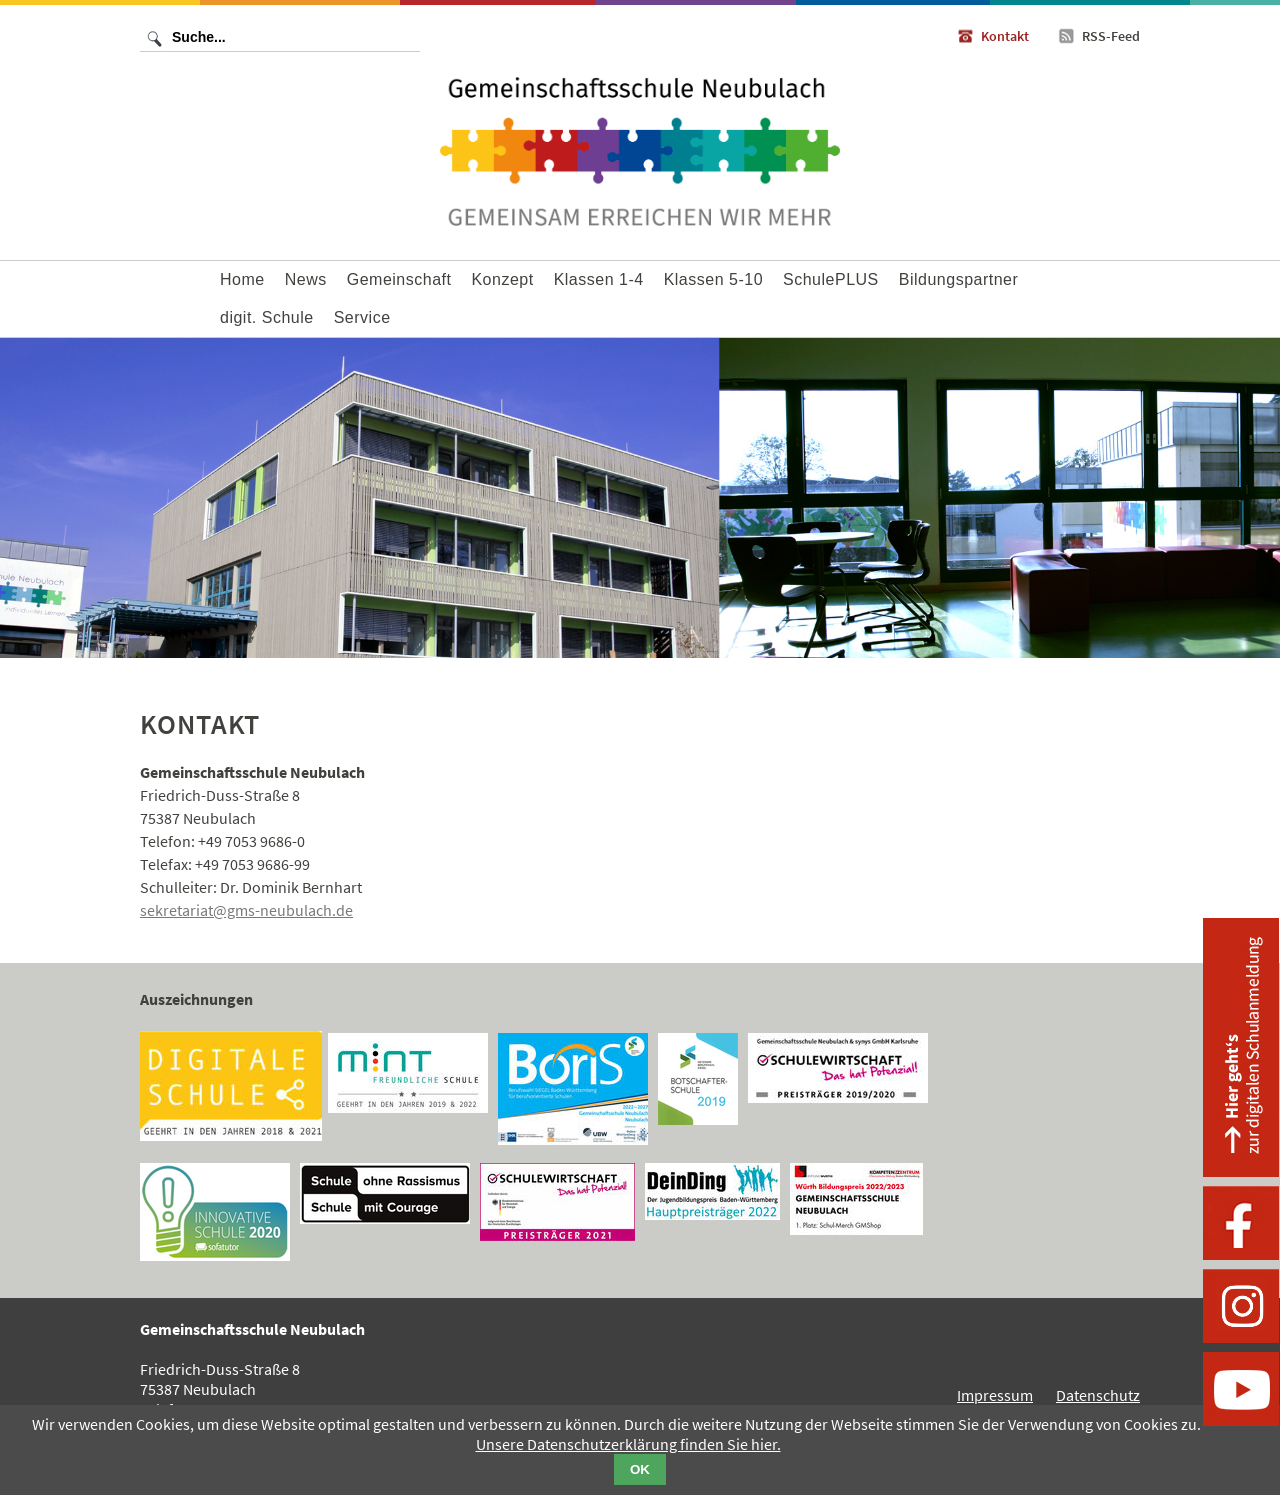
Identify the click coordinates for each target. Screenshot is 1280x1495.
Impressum (995, 1395)
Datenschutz (1098, 1395)
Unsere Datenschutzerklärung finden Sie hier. (628, 1444)
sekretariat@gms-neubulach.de (246, 910)
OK (640, 1469)
